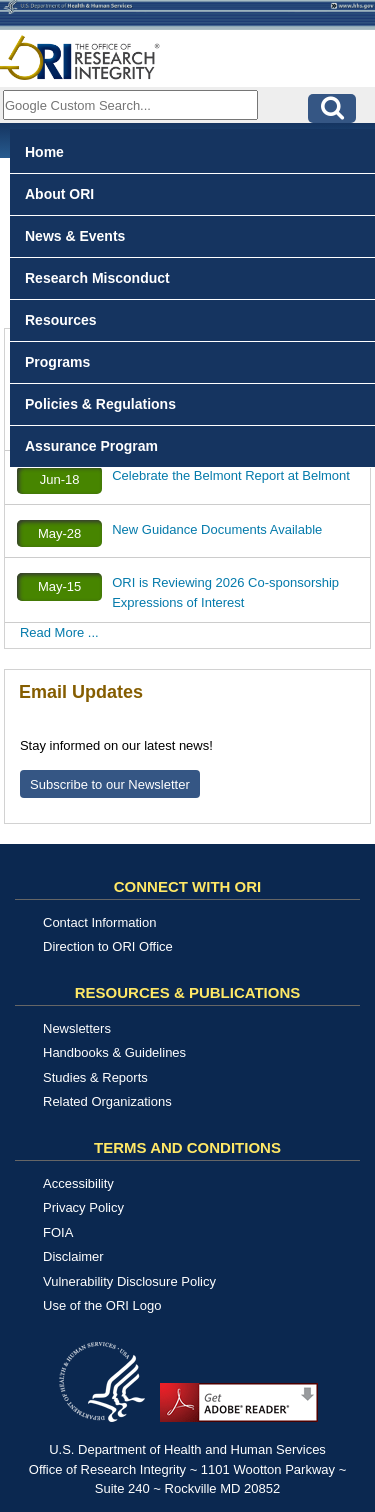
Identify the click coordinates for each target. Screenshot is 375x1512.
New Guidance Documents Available (217, 529)
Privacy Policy (83, 1207)
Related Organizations (107, 1101)
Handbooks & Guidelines (114, 1052)
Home (44, 152)
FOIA (58, 1232)
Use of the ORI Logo (102, 1305)
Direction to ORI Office (108, 946)
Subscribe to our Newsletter (110, 784)
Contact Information (99, 922)
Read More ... (59, 632)
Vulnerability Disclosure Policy (129, 1281)
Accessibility (78, 1183)
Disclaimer (73, 1256)
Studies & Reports (95, 1077)
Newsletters (77, 1028)
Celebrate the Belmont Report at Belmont (231, 475)
